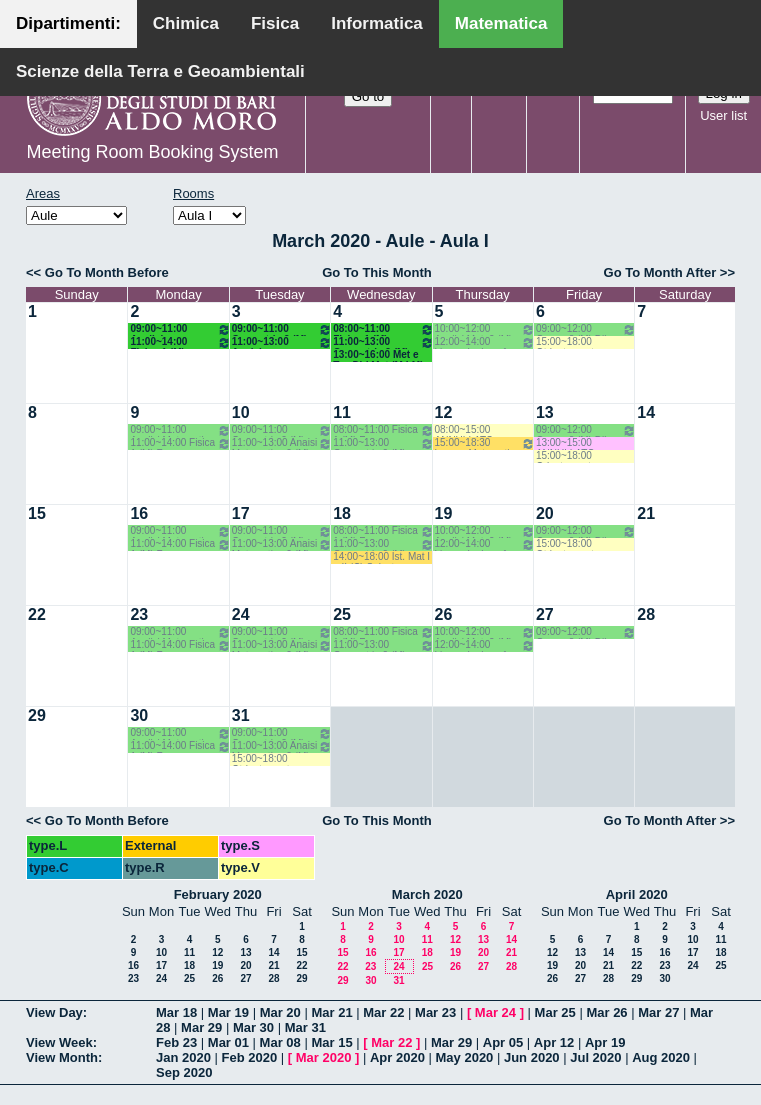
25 (342, 614)
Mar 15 (331, 1042)
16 (139, 513)
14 (646, 412)
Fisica (275, 23)
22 (37, 614)
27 (545, 614)
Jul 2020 (595, 1057)
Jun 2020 (532, 1057)
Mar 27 (658, 1012)
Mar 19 (228, 1012)
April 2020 (637, 894)
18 (342, 513)
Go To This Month (377, 272)
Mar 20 (280, 1012)
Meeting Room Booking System (152, 152)
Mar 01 (228, 1042)
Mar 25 (555, 1012)
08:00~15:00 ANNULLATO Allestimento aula (473, 430)
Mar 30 (253, 1027)
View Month (62, 1057)
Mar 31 (305, 1027)
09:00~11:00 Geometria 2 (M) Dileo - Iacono (282, 329)
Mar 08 (280, 1042)
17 (241, 513)
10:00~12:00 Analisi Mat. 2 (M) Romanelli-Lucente (485, 329)
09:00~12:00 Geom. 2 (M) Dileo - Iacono (586, 329)
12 (444, 412)
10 (241, 412)
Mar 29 (201, 1027)
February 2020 (218, 894)
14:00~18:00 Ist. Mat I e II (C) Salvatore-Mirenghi (381, 557)
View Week (59, 1042)
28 (646, 614)
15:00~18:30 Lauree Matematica (485, 443)
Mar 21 (331, 1012)
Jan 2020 (183, 1057)
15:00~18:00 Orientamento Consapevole (566, 456)
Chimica (186, 23)
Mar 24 (495, 1012)
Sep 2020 (184, 1072)
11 (342, 412)
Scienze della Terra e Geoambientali (160, 71)
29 (37, 715)
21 (646, 513)
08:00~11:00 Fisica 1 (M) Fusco (383, 329)
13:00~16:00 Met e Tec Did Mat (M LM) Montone (378, 355)
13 (545, 412)
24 (241, 614)
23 (139, 614)
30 (139, 715)
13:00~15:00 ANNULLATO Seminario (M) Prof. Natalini (579, 443)
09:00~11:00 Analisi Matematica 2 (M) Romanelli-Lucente (180, 329)
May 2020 (465, 1057)
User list (723, 115)
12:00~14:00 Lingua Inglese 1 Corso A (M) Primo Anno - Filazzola (485, 342)
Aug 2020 (661, 1057)
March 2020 (427, 894)
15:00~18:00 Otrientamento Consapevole (567, 342)
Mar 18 (176, 1012)
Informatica (377, 23)
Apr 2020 (397, 1057)
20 (545, 513)
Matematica (501, 23)
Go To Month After (660, 272)
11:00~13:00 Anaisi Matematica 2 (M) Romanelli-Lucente (282, 342)
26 (444, 614)
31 (241, 715)
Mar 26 (606, 1012)
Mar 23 (435, 1012)
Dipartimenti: (68, 23)
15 (37, 513)
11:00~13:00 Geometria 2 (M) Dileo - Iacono (383, 342)
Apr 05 (503, 1042)
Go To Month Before (107, 272)
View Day (54, 1012)
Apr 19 (605, 1042)
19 (444, 513)
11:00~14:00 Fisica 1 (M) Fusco (180, 342)
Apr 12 (554, 1042)
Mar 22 (383, 1012)
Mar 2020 (324, 1057)
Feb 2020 (250, 1057)
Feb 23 (176, 1042)
